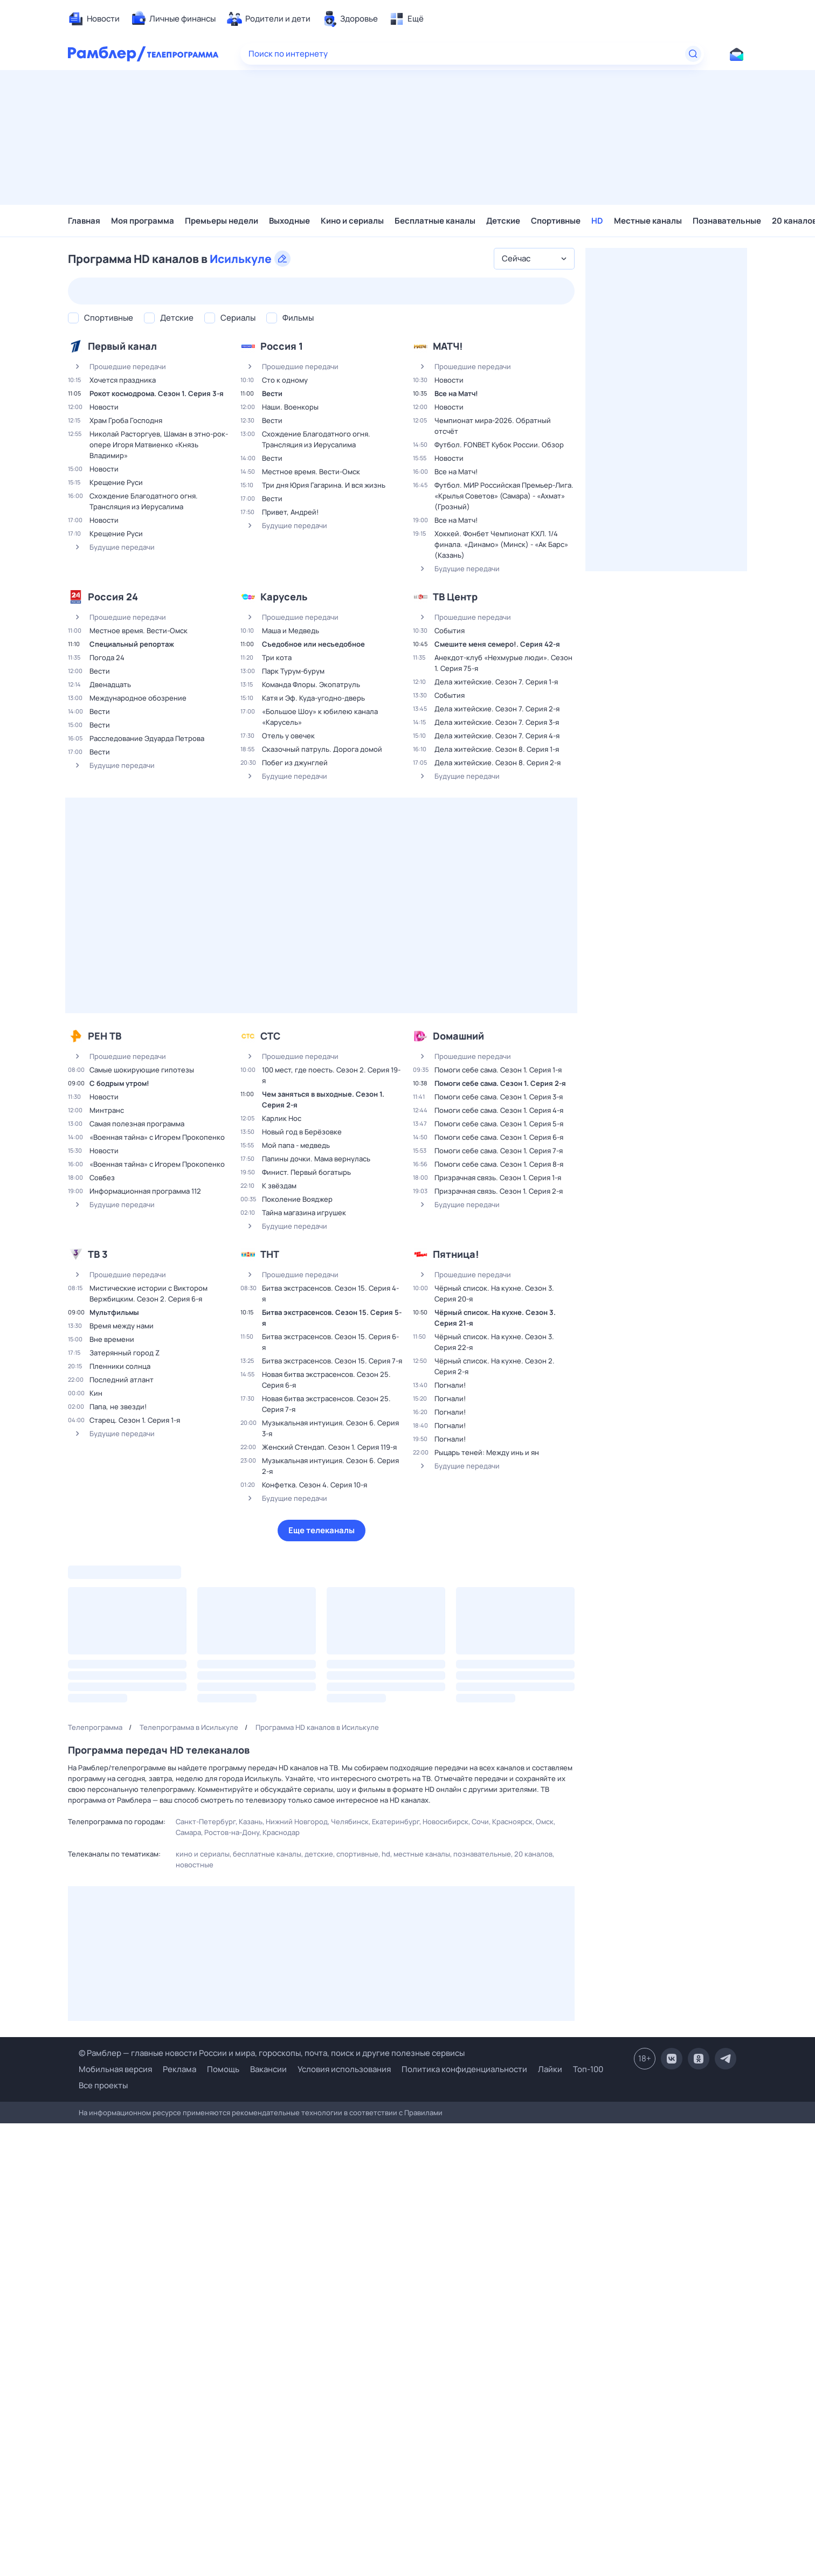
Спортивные (556, 220)
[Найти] (693, 54)
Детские (503, 220)
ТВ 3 (98, 1254)
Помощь (223, 2069)
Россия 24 (113, 596)
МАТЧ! (448, 346)
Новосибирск (445, 1821)
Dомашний (458, 1035)
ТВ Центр (455, 596)
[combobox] (534, 258)
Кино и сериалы (352, 220)
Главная (84, 220)
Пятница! (456, 1254)
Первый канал (122, 346)
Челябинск (350, 1821)
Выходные (289, 220)
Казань (251, 1821)
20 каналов (533, 1854)
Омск (545, 1821)
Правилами (423, 2112)
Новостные (194, 1864)
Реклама (179, 2069)
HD (597, 220)
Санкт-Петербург (206, 1821)
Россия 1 (281, 346)
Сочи (480, 1821)
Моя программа (142, 220)
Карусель (283, 596)
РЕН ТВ (104, 1035)
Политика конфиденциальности (464, 2069)
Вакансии (268, 2069)
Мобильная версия (115, 2069)
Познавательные (727, 220)
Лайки (550, 2069)
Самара (188, 1832)
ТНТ (269, 1254)
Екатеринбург (395, 1821)
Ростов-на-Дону (231, 1832)
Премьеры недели (221, 220)
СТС (270, 1035)
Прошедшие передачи (117, 366)
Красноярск (512, 1821)
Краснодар (281, 1832)
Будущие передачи (111, 547)
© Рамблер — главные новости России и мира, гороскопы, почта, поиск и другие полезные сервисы (272, 2053)
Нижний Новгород (297, 1821)
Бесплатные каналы (435, 220)
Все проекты (103, 2085)
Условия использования (344, 2069)
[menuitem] (94, 19)
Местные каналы (648, 220)
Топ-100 (588, 2069)
